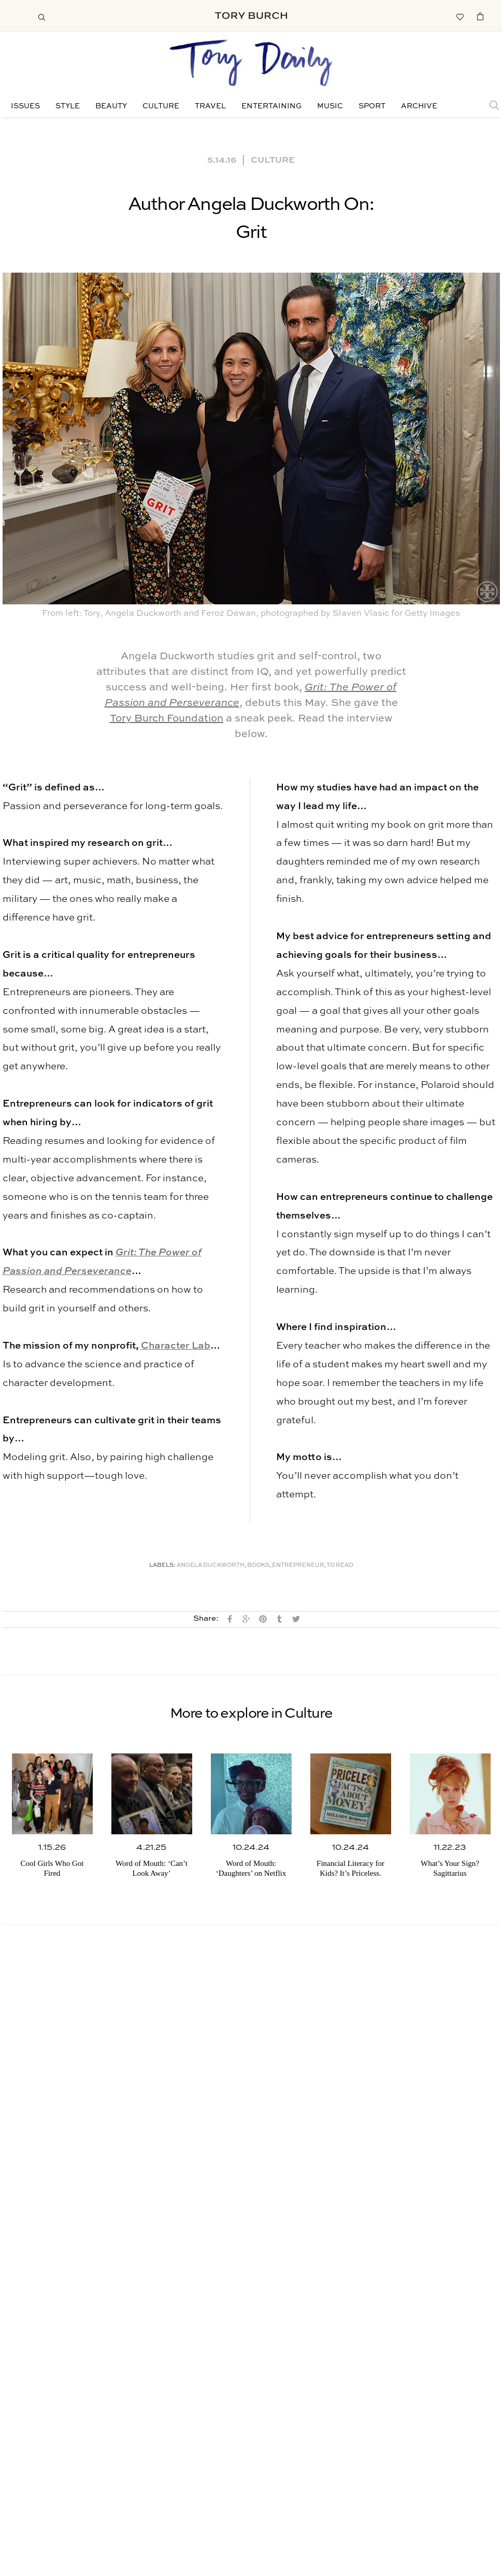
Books (258, 1565)
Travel (210, 106)
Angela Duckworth (211, 1565)
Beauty (111, 106)
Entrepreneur (298, 1565)
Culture (160, 106)
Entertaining (271, 106)
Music (330, 106)
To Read (339, 1565)
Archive (419, 106)
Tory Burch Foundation (166, 719)
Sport (371, 106)
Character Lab (175, 1346)
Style (67, 106)
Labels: (162, 1565)
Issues (25, 106)
